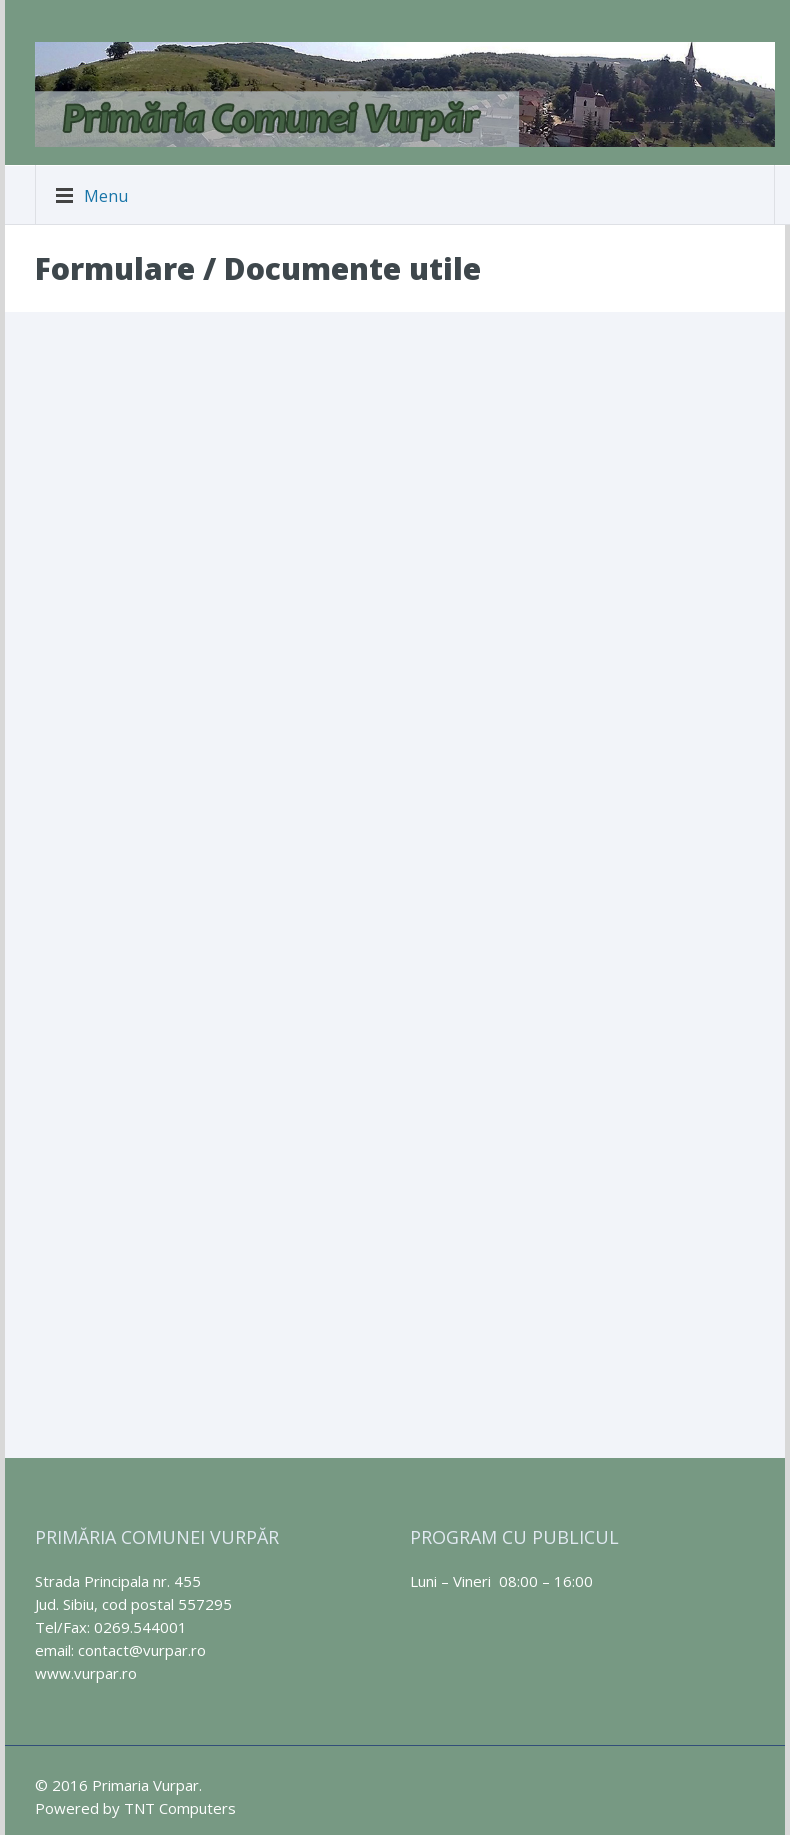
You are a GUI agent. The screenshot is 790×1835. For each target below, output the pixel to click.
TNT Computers (180, 1808)
